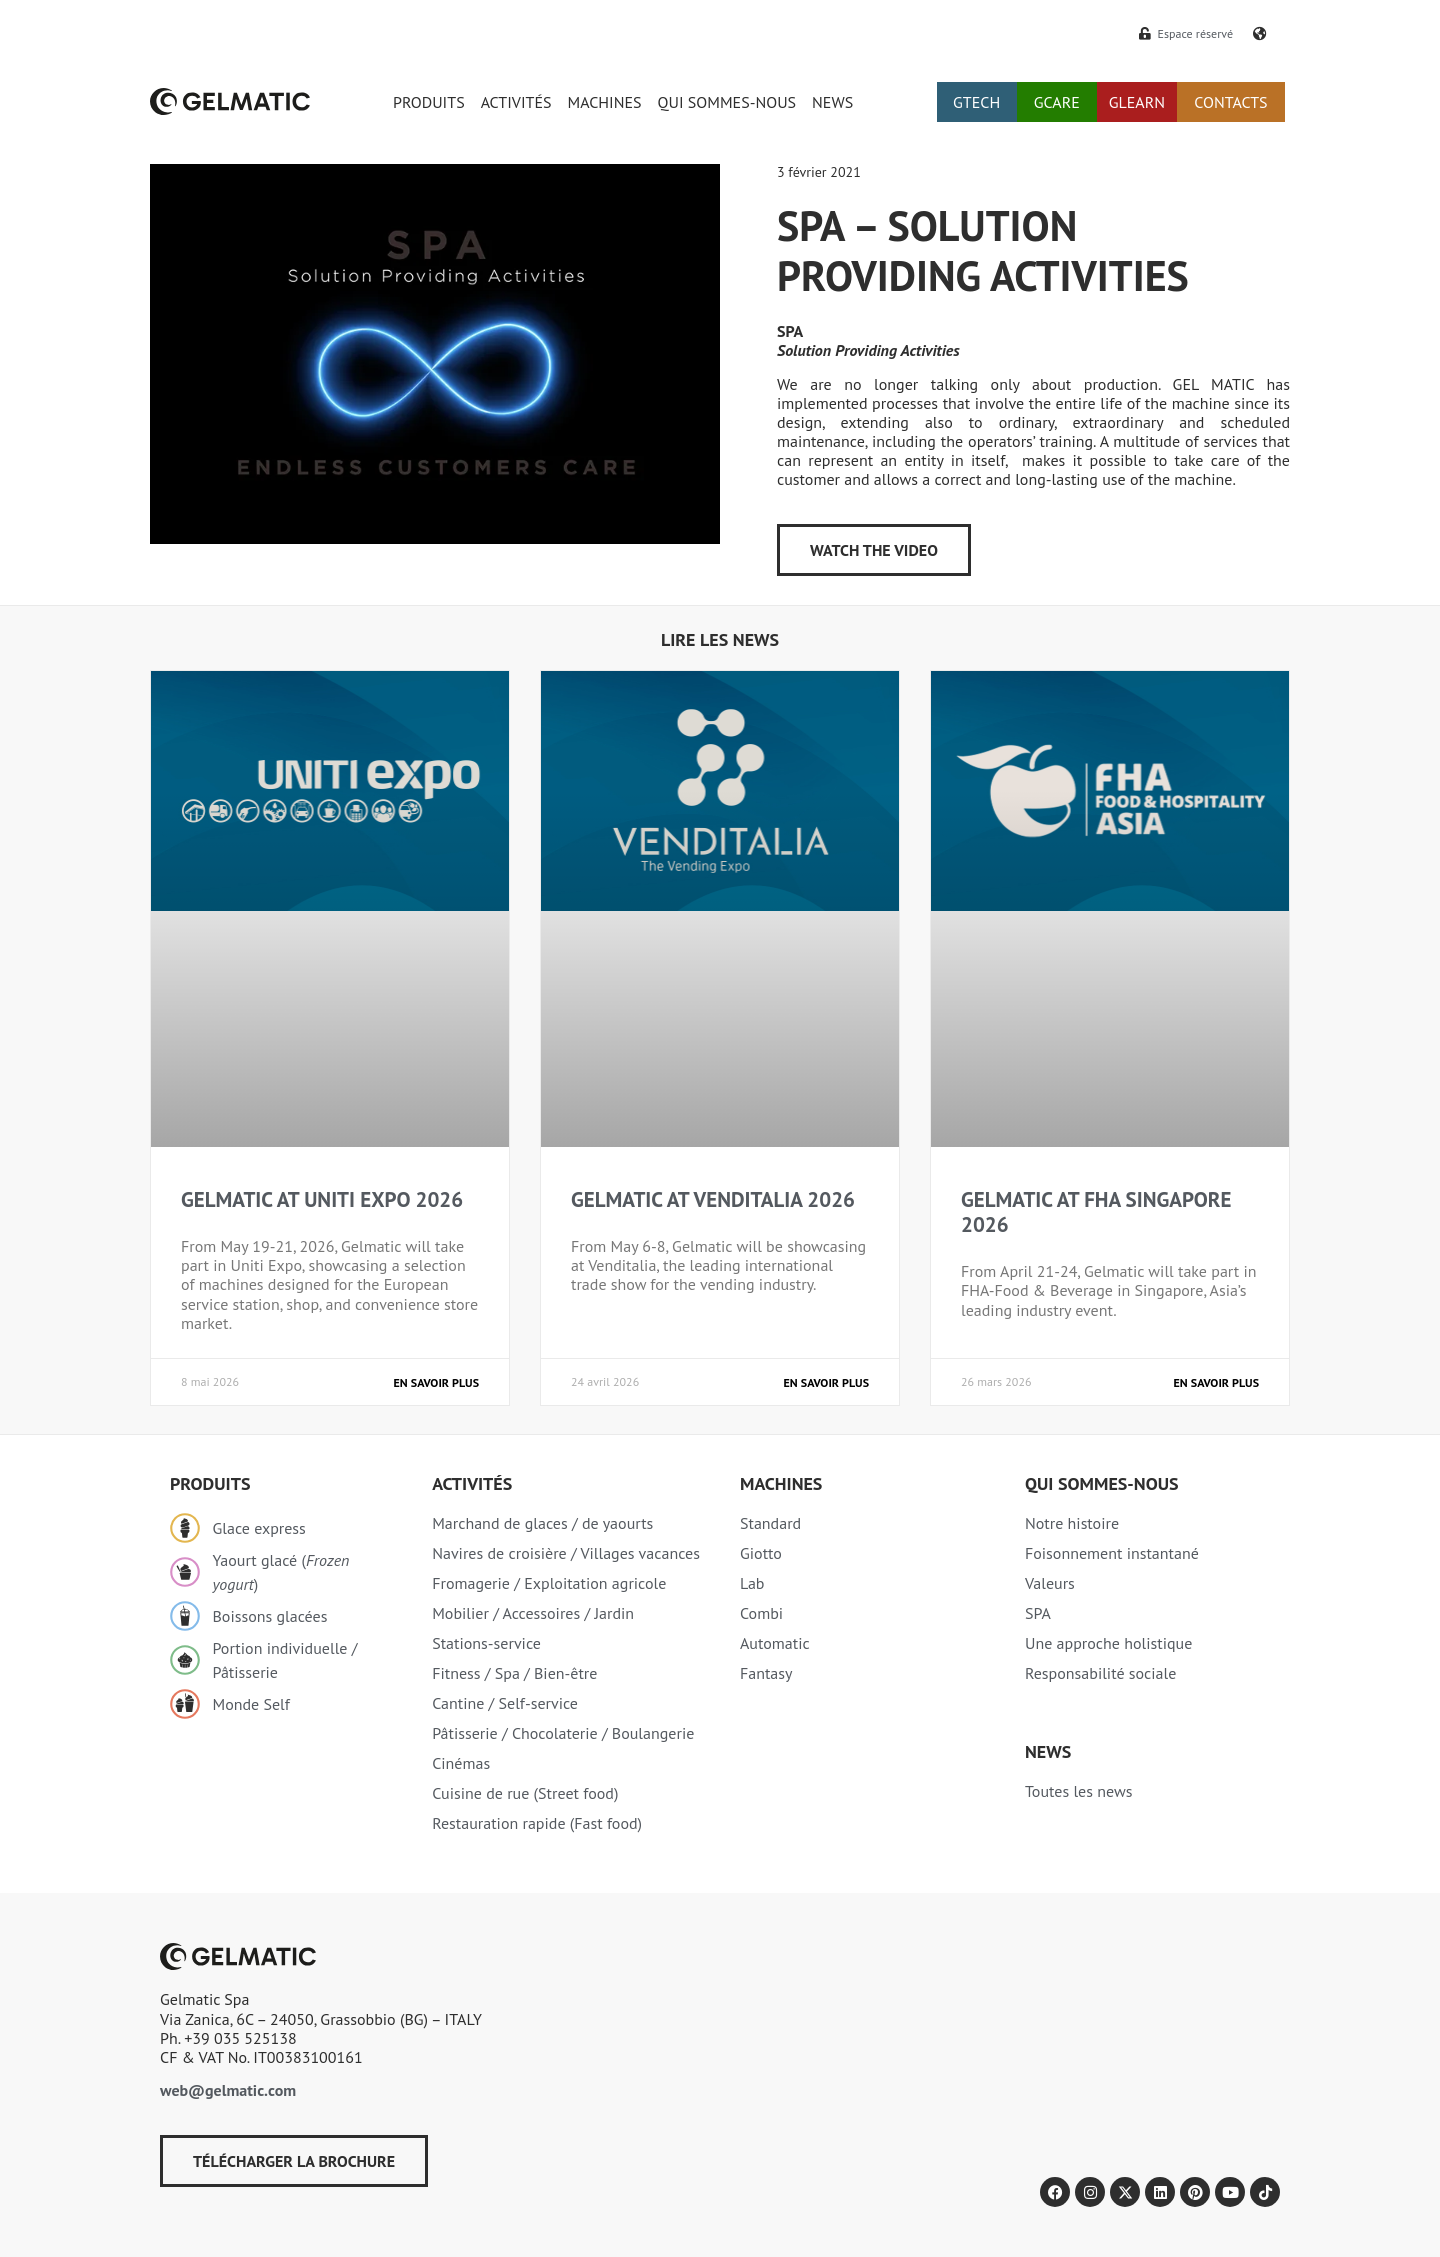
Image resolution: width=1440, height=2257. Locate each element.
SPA (1038, 1613)
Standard (770, 1523)
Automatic (775, 1643)
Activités (472, 1483)
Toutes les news (1078, 1791)
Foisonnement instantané (1112, 1553)
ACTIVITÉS (516, 102)
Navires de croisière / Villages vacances (566, 1553)
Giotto (761, 1553)
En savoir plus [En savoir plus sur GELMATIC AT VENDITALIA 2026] (826, 1382)
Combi (761, 1613)
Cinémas (461, 1763)
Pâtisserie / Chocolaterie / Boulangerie (563, 1733)
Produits (210, 1483)
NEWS (832, 102)
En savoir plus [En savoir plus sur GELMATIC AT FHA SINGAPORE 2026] (1216, 1382)
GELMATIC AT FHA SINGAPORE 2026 (1096, 1212)
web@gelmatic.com (228, 2090)
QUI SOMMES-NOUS (727, 102)
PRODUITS (429, 102)
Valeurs (1050, 1583)
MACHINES (605, 102)
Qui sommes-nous (1102, 1483)
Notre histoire (1072, 1523)
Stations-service (486, 1643)
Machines (781, 1483)
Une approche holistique (1108, 1643)
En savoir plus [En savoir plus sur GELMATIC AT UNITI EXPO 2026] (436, 1382)
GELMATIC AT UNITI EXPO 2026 (322, 1199)
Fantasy (766, 1673)
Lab (752, 1583)
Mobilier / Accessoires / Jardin (533, 1613)
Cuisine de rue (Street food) (525, 1793)
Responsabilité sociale (1100, 1673)
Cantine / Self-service (505, 1703)
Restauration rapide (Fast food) (537, 1823)
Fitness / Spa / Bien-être (514, 1673)
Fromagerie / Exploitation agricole (549, 1583)
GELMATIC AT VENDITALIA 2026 (713, 1199)
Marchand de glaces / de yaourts (542, 1523)
